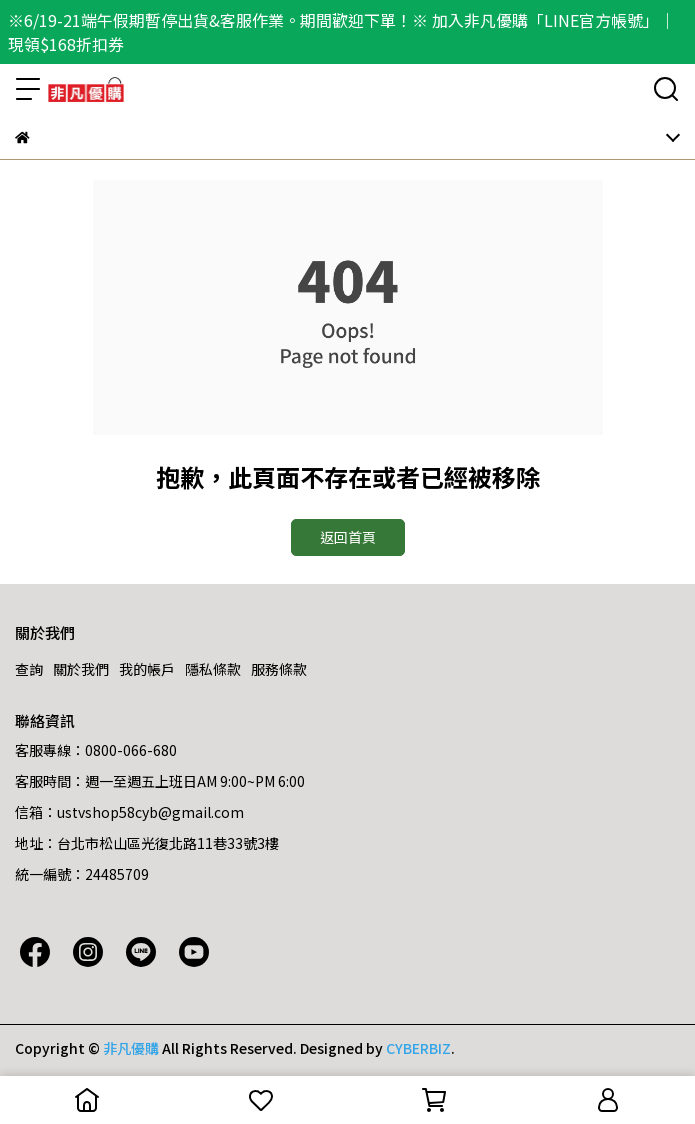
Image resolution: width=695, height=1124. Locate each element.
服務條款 (279, 669)
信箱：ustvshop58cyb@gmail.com (129, 812)
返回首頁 (348, 537)
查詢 (29, 669)
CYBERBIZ (418, 1048)
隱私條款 (213, 669)
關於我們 (81, 669)
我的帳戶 (147, 669)
